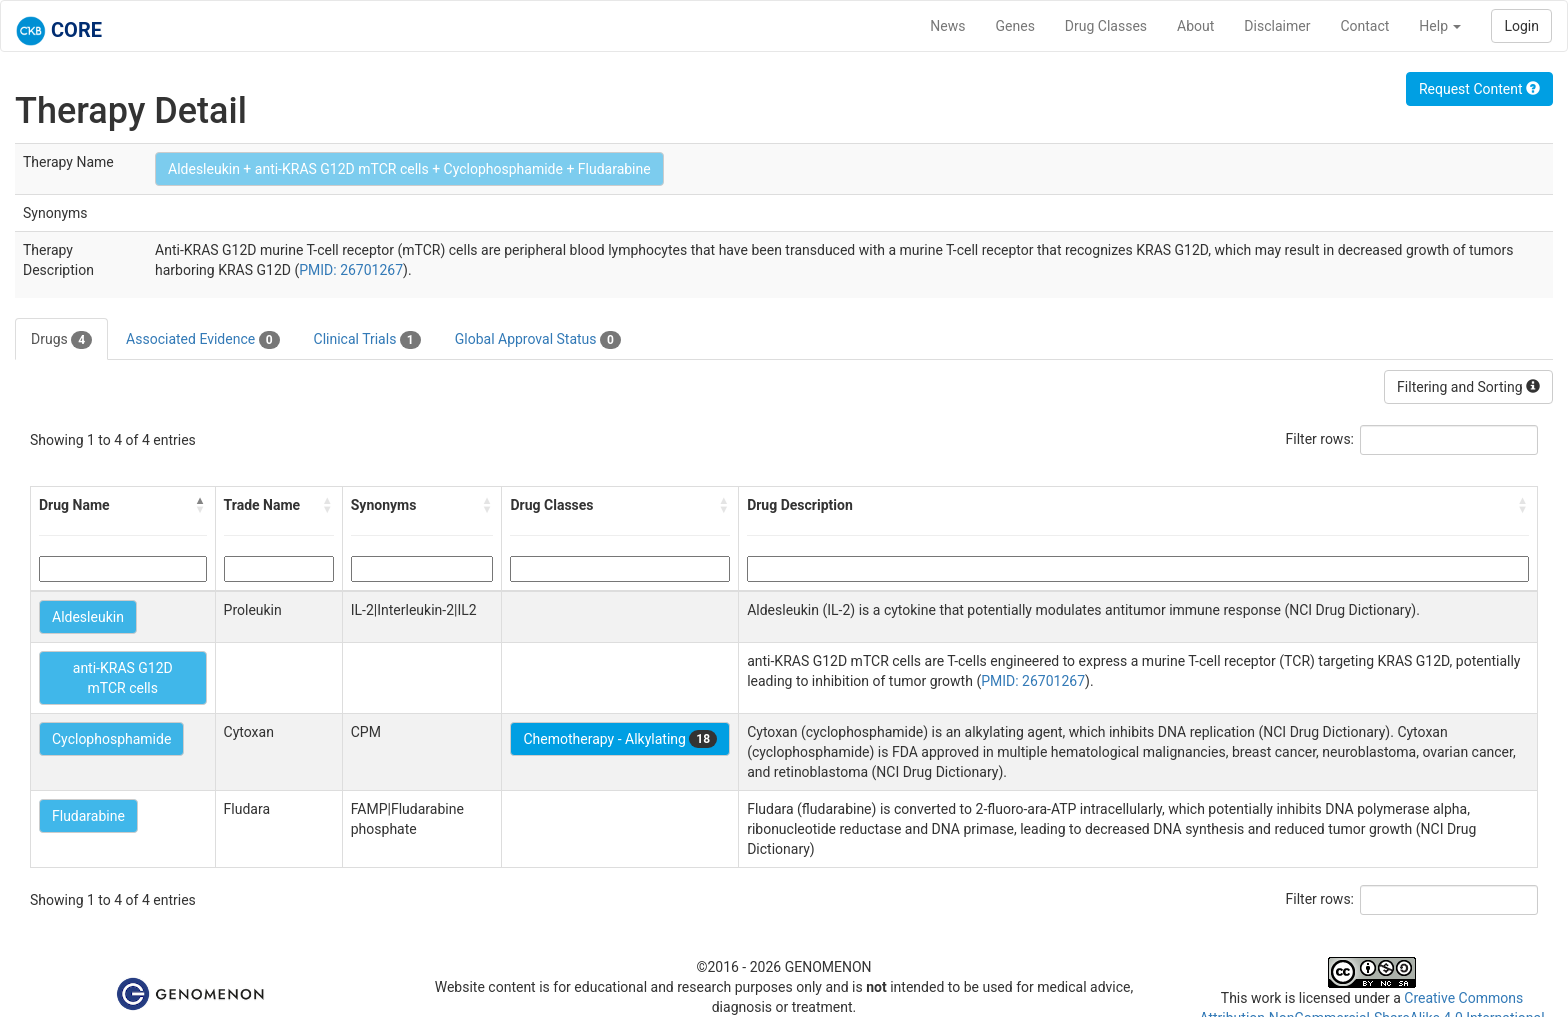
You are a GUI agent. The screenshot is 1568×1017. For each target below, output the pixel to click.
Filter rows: (1320, 439)
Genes (1015, 26)
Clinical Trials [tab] (367, 340)
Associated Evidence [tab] (202, 340)
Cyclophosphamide (111, 739)
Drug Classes (1106, 26)
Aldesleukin (88, 617)
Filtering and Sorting (1468, 387)
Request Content (1479, 89)
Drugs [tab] (61, 340)
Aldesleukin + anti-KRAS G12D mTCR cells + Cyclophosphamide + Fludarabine (409, 169)
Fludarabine (88, 816)
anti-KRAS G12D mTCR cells (123, 678)
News (947, 26)
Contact (1364, 26)
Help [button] (1440, 26)
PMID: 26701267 (351, 270)
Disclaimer (1277, 26)
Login (1521, 26)
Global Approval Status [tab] (538, 340)
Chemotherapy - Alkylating (620, 739)
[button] (201, 505)
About (1195, 26)
